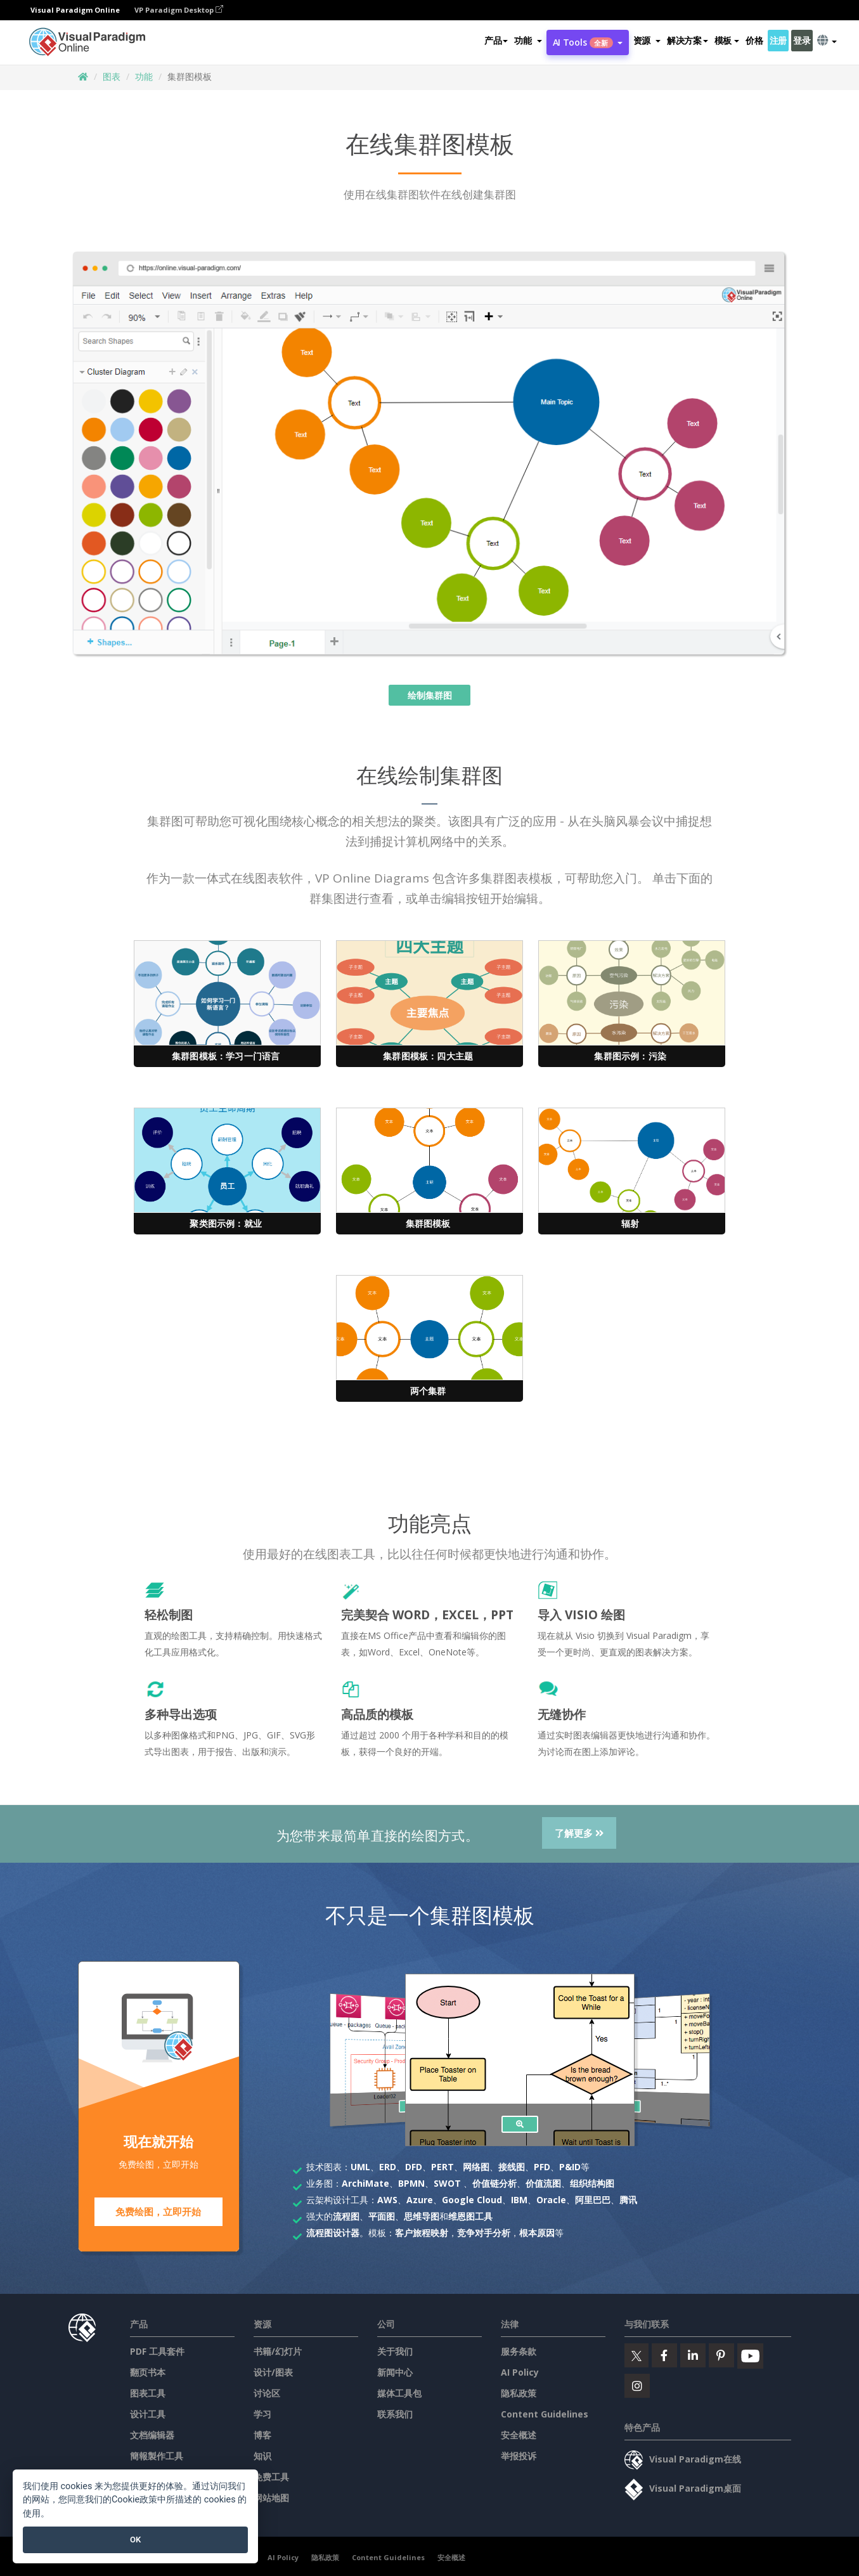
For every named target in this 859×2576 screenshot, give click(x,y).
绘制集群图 (430, 695)
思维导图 (421, 2216)
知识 (262, 2453)
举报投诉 (518, 2453)
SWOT (447, 2183)
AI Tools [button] (588, 42)
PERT (442, 2167)
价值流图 (543, 2183)
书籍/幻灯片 (278, 2348)
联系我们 (395, 2411)
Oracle (551, 2200)
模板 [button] (726, 40)
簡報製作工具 (156, 2453)
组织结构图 (592, 2183)
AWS (387, 2200)
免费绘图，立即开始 (158, 2212)
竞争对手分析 (483, 2233)
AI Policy (520, 2369)
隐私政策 (518, 2390)
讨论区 (267, 2390)
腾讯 (628, 2200)
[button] (527, 40)
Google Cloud (472, 2200)
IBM (519, 2200)
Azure (419, 2200)
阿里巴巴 (592, 2200)
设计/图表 (273, 2369)
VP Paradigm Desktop (178, 10)
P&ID (570, 2167)
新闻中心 (395, 2369)
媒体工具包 (399, 2390)
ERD (387, 2167)
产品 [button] (496, 40)
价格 (754, 40)
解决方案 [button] (687, 40)
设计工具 (147, 2411)
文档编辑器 (152, 2432)
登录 (801, 40)
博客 (262, 2432)
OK (135, 2539)
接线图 (511, 2167)
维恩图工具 (470, 2216)
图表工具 (147, 2390)
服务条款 (518, 2348)
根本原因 (537, 2233)
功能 (144, 76)
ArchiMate (365, 2183)
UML (360, 2167)
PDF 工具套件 (157, 2348)
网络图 (476, 2167)
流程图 (346, 2216)
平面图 (381, 2216)
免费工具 (271, 2474)
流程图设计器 (332, 2233)
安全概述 (518, 2432)
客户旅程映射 (421, 2233)
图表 (111, 76)
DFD (413, 2167)
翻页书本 (147, 2369)
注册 (778, 40)
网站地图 (271, 2495)
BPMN (411, 2183)
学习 (262, 2411)
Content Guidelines (544, 2411)
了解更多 (579, 1833)
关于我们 (395, 2348)
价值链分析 (494, 2183)
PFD (542, 2167)
